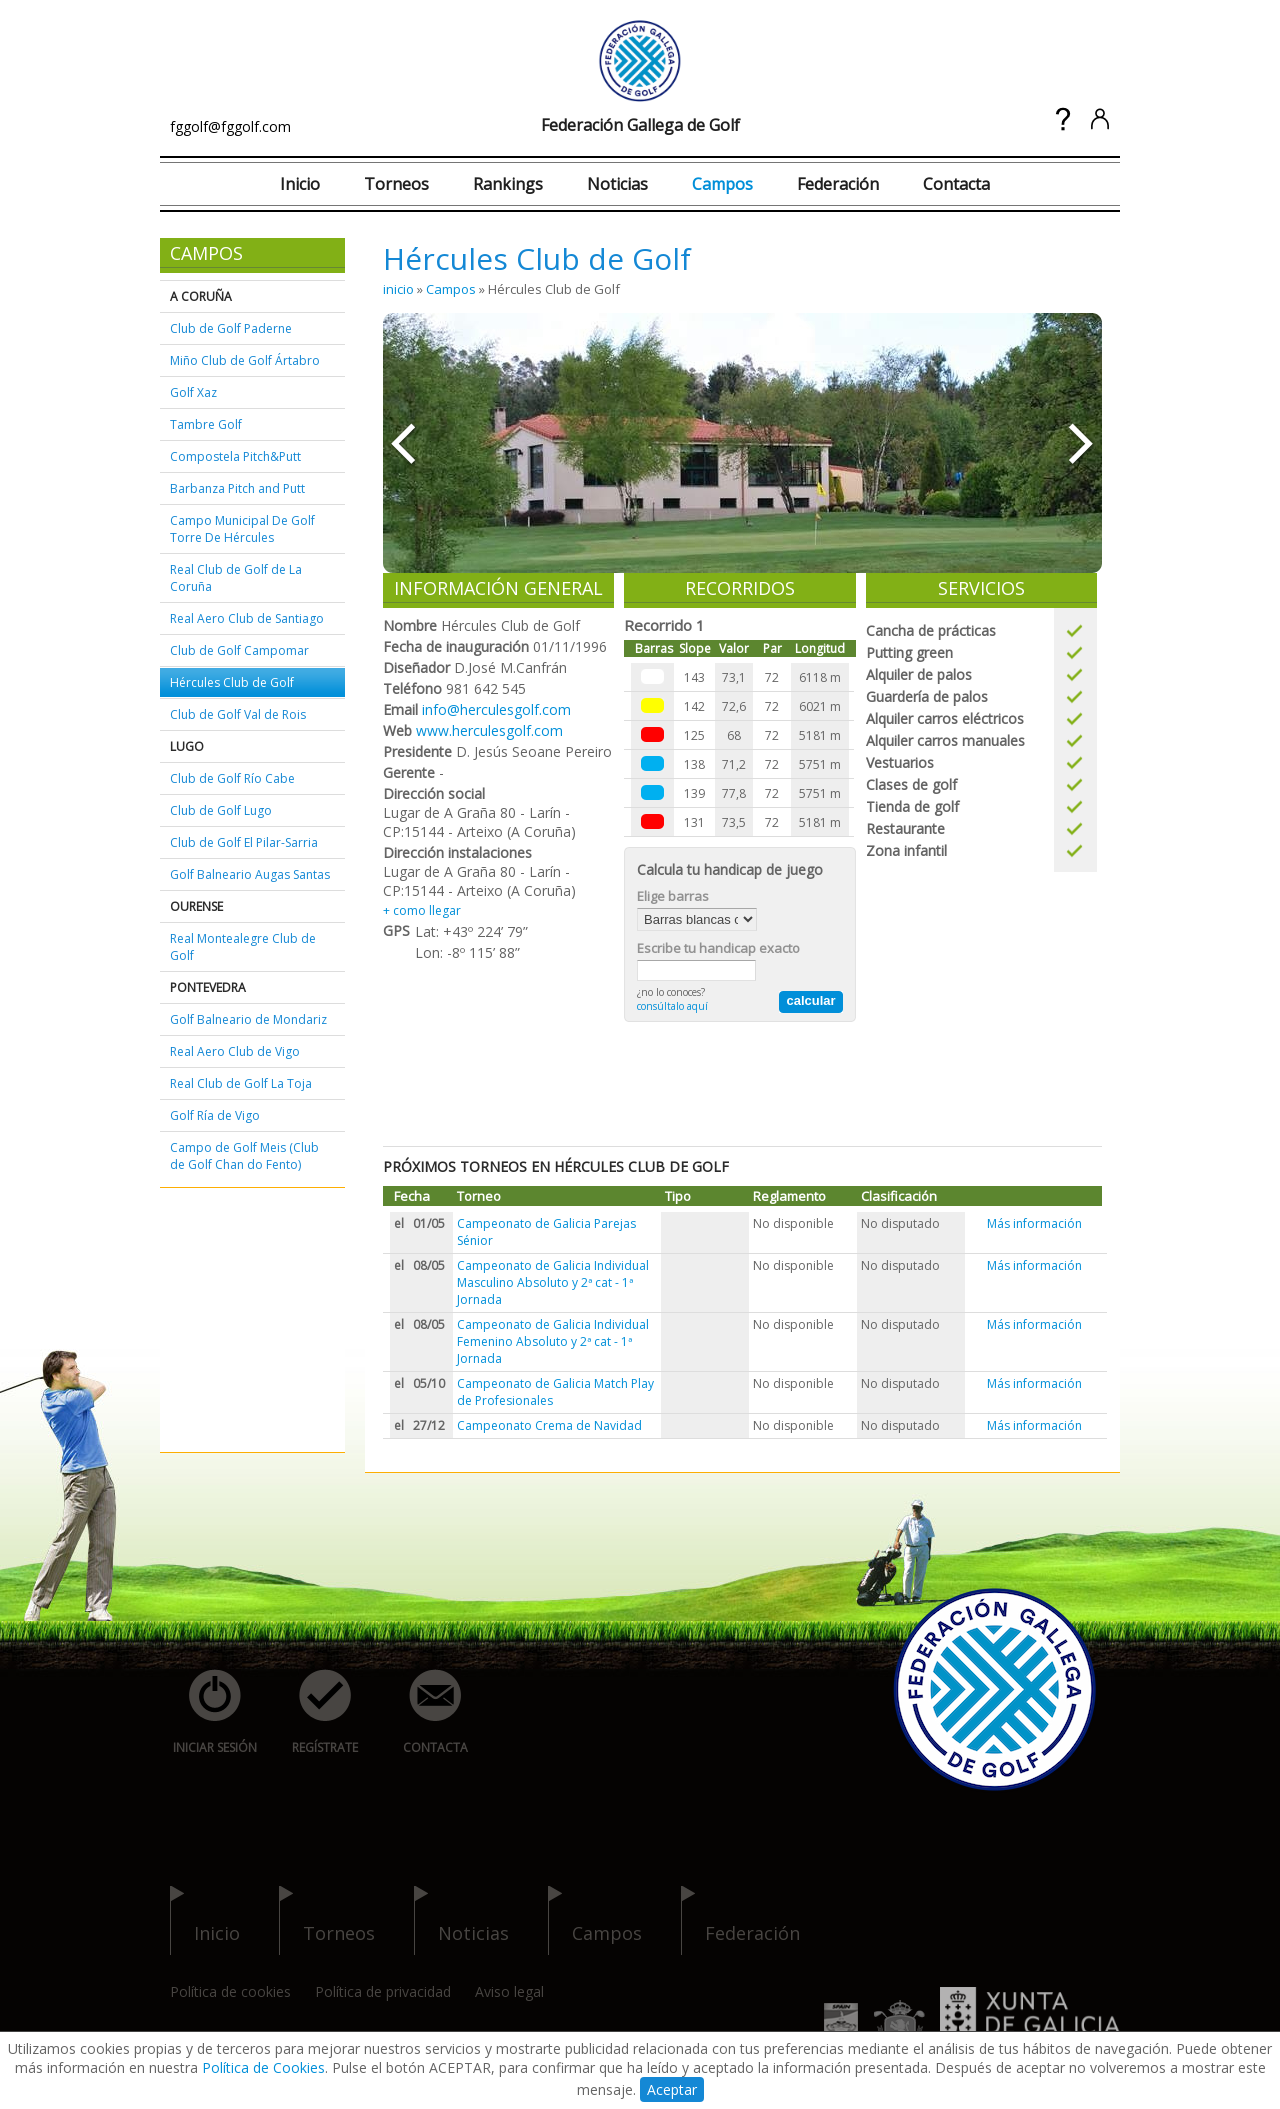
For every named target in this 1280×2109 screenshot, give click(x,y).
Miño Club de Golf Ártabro (245, 360)
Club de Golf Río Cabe (232, 778)
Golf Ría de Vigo (215, 1115)
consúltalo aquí (672, 1006)
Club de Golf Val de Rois (238, 714)
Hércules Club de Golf (232, 682)
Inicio (300, 184)
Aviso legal (509, 1991)
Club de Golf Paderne (231, 328)
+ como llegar (422, 910)
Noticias (617, 184)
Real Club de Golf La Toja (241, 1083)
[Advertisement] (230, 1321)
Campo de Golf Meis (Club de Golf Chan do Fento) (244, 1156)
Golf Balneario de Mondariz (248, 1019)
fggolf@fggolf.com (230, 126)
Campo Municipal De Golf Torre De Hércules (242, 529)
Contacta (956, 184)
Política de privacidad (383, 1991)
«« (402, 443)
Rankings (508, 184)
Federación (838, 184)
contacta (424, 1712)
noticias (461, 1920)
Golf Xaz (193, 392)
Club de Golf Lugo (221, 810)
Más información (1034, 1223)
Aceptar (672, 2089)
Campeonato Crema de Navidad (549, 1425)
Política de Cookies (263, 2067)
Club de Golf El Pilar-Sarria (244, 842)
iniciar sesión (208, 1712)
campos (595, 1920)
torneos (327, 1920)
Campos (722, 184)
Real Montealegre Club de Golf (243, 947)
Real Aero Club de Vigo (235, 1051)
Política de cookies (230, 1991)
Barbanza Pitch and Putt (237, 488)
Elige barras (673, 896)
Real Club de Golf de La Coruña (236, 578)
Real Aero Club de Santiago (247, 618)
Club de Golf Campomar (239, 650)
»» (1082, 443)
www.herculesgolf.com (489, 730)
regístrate (314, 1712)
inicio (398, 289)
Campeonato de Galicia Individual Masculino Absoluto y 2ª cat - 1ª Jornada (553, 1282)
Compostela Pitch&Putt (235, 456)
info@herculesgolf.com (496, 709)
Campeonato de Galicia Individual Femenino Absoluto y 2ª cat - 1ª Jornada (553, 1341)
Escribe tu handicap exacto (718, 948)
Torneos (396, 184)
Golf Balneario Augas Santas (250, 874)
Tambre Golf (206, 424)
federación (740, 1920)
